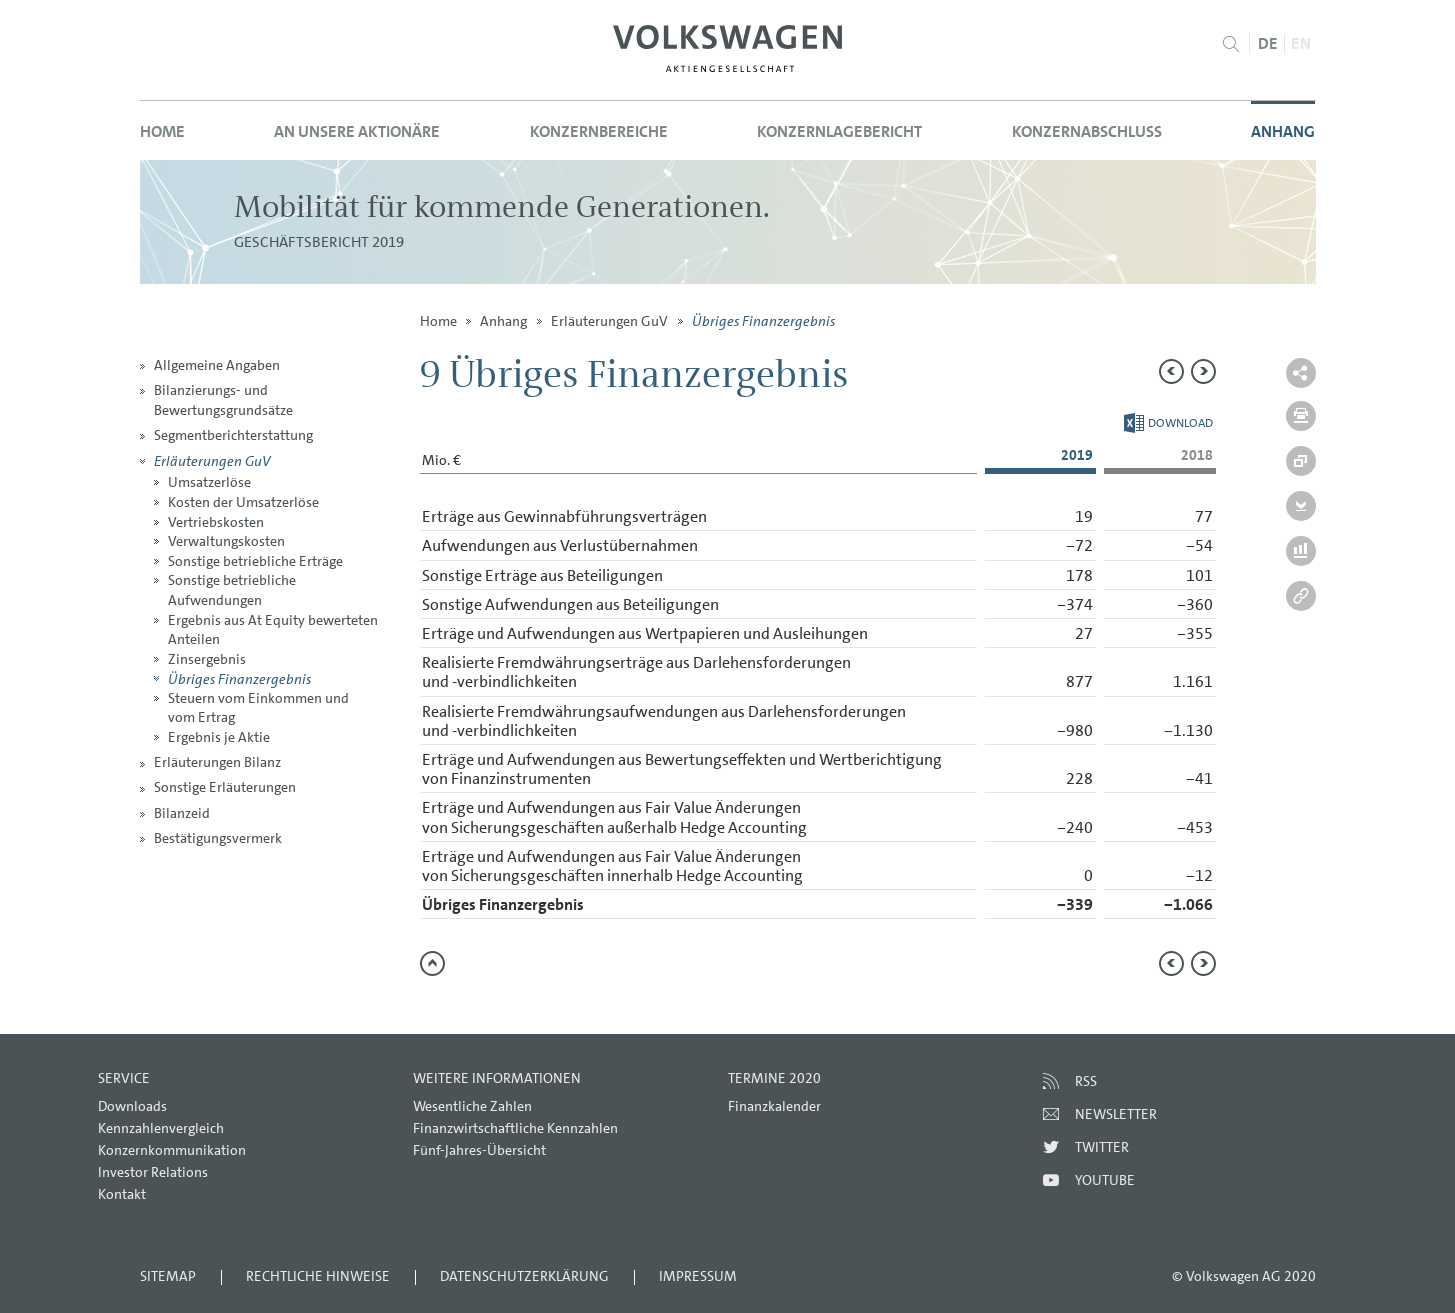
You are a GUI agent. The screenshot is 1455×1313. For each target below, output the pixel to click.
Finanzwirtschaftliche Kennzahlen (515, 1128)
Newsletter (1116, 1114)
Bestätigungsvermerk (218, 838)
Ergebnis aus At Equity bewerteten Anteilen (273, 630)
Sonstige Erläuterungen (225, 787)
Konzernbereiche (599, 131)
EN (1301, 43)
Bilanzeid (182, 813)
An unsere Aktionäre (357, 131)
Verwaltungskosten (226, 541)
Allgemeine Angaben (217, 365)
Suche (1231, 44)
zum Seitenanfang (432, 963)
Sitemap (168, 1276)
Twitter (1102, 1147)
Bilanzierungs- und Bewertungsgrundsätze (223, 400)
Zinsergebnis (207, 659)
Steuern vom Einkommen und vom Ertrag (258, 708)
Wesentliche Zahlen (472, 1106)
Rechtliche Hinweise (318, 1276)
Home (162, 131)
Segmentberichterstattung (233, 435)
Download (1168, 423)
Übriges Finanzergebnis (239, 678)
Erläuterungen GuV (212, 460)
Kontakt (122, 1194)
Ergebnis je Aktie (219, 737)
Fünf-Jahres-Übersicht (479, 1150)
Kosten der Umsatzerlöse (243, 502)
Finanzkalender (774, 1106)
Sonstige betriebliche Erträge (255, 561)
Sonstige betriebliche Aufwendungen (232, 590)
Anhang (1283, 131)
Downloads (132, 1106)
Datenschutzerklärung (524, 1276)
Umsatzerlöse (209, 482)
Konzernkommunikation (172, 1150)
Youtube (1105, 1180)
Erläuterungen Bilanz (217, 762)
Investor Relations (153, 1172)
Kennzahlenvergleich (161, 1128)
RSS (1086, 1081)
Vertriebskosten (216, 522)
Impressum (698, 1276)
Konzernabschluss (1087, 131)
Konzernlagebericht (839, 131)
